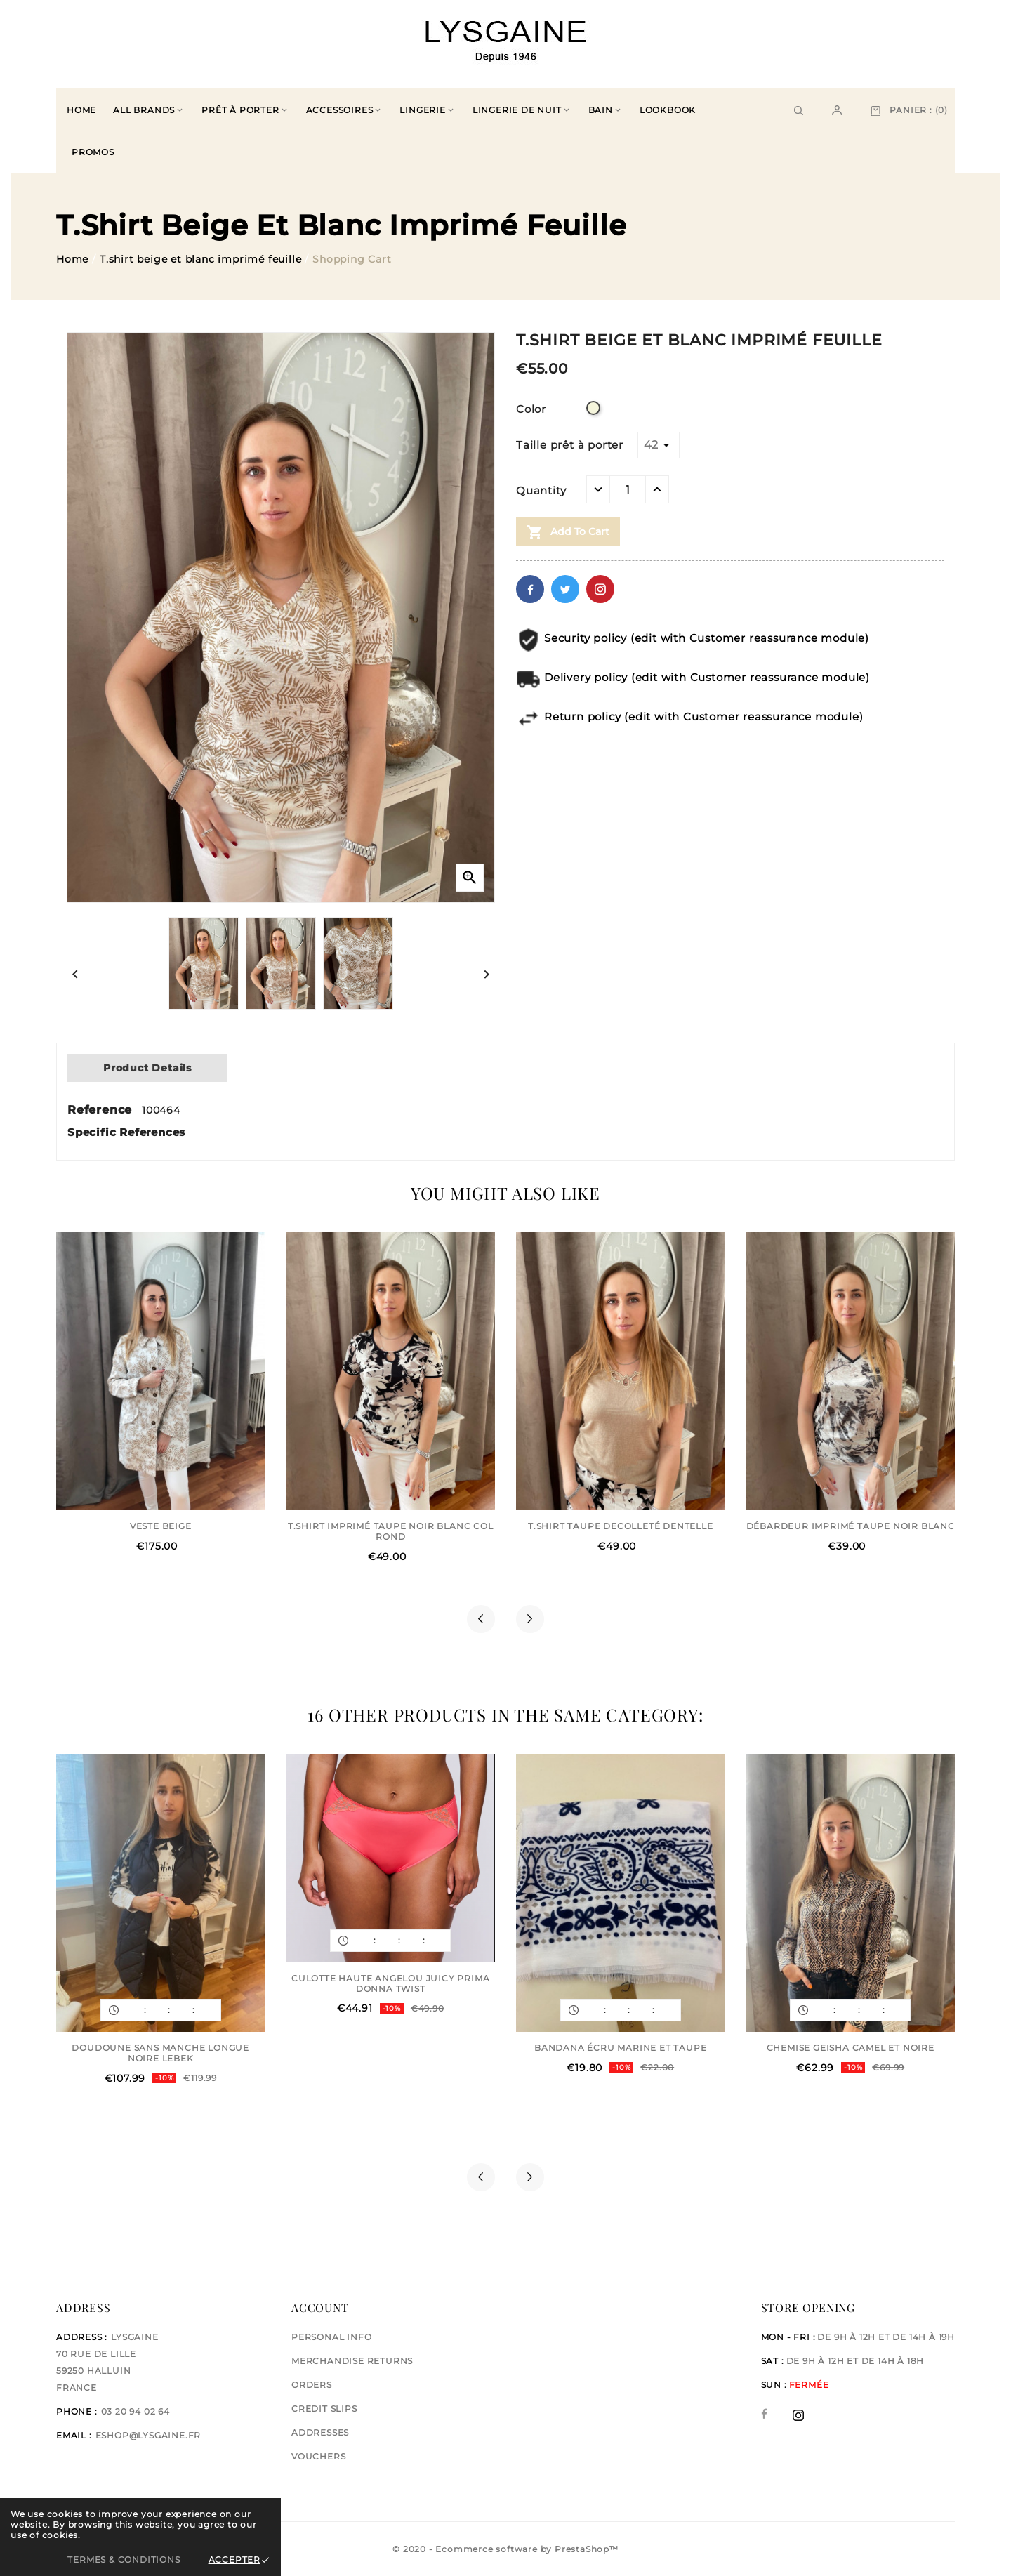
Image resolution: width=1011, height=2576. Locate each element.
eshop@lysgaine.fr (148, 2435)
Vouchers (318, 2456)
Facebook (530, 589)
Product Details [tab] (147, 1068)
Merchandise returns (352, 2361)
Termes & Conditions (123, 2559)
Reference (101, 1109)
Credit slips (324, 2408)
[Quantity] (627, 489)
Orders (311, 2384)
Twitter (565, 589)
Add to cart (568, 532)
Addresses (320, 2432)
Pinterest (600, 589)
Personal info (331, 2337)
